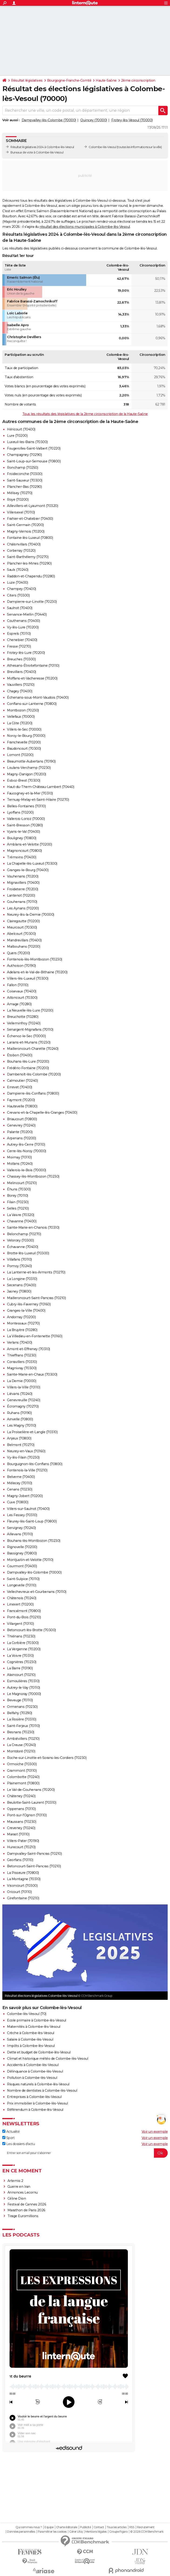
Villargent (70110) (20, 1624)
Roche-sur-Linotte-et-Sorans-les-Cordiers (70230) (46, 1758)
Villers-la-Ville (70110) (23, 1387)
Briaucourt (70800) (22, 1119)
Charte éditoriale (66, 2527)
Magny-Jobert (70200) (25, 1496)
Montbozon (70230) (23, 710)
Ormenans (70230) (22, 1707)
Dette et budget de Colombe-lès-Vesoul (39, 2052)
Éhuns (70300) (19, 1189)
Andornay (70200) (21, 1317)
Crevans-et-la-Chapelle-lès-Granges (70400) (42, 1112)
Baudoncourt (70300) (24, 748)
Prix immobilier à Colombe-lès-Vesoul (37, 2103)
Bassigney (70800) (22, 1553)
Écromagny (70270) (23, 1406)
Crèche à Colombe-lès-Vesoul (30, 2033)
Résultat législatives (27, 80)
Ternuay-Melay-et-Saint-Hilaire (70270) (38, 799)
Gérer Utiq (75, 2531)
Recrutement (146, 2527)
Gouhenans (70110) (22, 902)
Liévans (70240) (19, 1394)
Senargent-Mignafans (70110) (30, 1029)
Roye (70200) (17, 499)
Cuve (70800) (17, 1502)
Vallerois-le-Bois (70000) (26, 1170)
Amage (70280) (19, 1004)
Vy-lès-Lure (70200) (23, 627)
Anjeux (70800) (19, 1438)
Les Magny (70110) (21, 1425)
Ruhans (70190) (19, 1413)
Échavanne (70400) (22, 1247)
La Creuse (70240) (21, 1745)
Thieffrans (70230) (21, 1355)
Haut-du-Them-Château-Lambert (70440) (40, 787)
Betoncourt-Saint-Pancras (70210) (34, 1866)
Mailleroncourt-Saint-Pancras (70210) (36, 1298)
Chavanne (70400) (21, 1221)
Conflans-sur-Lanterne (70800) (32, 704)
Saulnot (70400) (19, 608)
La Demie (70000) (21, 1381)
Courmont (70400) (22, 1566)
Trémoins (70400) (21, 857)
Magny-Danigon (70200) (26, 774)
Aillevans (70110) (20, 1534)
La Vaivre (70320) (20, 1215)
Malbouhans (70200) (23, 946)
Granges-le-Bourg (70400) (27, 870)
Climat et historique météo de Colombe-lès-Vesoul (47, 2058)
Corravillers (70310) (22, 1362)
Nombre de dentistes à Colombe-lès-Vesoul (42, 2090)
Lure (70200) (17, 435)
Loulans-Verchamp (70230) (29, 768)
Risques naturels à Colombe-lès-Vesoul (38, 2084)
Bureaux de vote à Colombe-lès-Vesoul (36, 152)
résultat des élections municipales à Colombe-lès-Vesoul (85, 227)
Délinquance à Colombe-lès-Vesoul (35, 2071)
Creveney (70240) (21, 1828)
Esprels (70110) (19, 633)
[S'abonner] (85, 2153)
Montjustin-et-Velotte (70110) (30, 1560)
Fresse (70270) (19, 646)
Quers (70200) (18, 953)
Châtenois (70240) (21, 1598)
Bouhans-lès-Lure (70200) (28, 1061)
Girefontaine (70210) (23, 1898)
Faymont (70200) (21, 1100)
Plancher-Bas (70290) (24, 487)
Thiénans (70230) (21, 1636)
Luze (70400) (17, 582)
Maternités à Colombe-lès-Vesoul (33, 2027)
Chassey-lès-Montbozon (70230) (33, 1176)
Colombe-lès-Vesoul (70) (26, 2014)
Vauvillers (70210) (20, 685)
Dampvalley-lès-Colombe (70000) (49, 120)
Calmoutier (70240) (22, 1080)
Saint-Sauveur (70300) (24, 480)
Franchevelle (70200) (24, 742)
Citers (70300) (18, 595)
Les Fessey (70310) (22, 1515)
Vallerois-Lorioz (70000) (26, 819)
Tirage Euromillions (22, 2216)
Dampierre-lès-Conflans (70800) (33, 1093)
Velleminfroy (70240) (23, 1023)
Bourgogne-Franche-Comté (69, 80)
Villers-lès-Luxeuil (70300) (27, 978)
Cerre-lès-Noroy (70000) (26, 1151)
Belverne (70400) (21, 1477)
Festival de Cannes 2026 (26, 2204)
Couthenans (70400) (23, 621)
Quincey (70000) (93, 120)
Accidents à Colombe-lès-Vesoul (32, 2065)
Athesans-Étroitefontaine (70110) (33, 665)
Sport (8, 2138)
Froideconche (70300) (24, 474)
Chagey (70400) (19, 691)
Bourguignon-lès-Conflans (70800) (34, 1464)
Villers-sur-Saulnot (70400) (28, 1509)
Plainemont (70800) (23, 1783)
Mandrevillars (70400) (24, 940)
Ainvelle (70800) (20, 1419)
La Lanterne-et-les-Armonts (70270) (36, 1272)
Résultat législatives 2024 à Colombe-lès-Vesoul (42, 147)
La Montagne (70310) (24, 1879)
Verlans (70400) (19, 1342)
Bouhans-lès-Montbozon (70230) (33, 1541)
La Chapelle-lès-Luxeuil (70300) (32, 863)
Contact (99, 2527)
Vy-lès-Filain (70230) (23, 1457)
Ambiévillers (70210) (23, 1739)
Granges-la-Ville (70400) (26, 1310)
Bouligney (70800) (21, 838)
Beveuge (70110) (20, 1700)
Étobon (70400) (19, 1055)
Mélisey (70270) (19, 493)
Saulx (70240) (17, 570)
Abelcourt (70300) (21, 934)
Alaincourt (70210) (21, 1675)
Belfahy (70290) (19, 1713)
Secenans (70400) (21, 1285)
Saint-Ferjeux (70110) (23, 1726)
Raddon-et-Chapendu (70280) (31, 576)
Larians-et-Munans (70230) (29, 1042)
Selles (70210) (18, 1208)
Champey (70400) (21, 589)
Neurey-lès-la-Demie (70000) (30, 914)
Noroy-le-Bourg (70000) (26, 736)
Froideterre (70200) (22, 889)
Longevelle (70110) (21, 1585)
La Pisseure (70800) (23, 1873)
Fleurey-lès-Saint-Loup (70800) (32, 1521)
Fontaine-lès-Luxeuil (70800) (30, 538)
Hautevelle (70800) (22, 1106)
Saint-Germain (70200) (25, 525)
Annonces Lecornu (22, 2192)
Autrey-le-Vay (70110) (23, 1687)
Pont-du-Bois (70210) (24, 1617)
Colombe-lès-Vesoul (102, 147)
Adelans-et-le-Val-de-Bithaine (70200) (37, 972)
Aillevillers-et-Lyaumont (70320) (32, 506)
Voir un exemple (155, 2131)
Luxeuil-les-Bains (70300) (27, 442)
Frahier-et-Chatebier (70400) (30, 519)
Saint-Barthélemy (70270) (27, 557)
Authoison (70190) (21, 966)
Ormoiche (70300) (22, 1764)
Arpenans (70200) (21, 1138)
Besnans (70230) (20, 1732)
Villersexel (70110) (21, 512)
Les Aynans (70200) (23, 908)
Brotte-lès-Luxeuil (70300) (28, 1253)
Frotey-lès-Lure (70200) (26, 653)
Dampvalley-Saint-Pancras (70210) (34, 1853)
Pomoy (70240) (19, 1266)
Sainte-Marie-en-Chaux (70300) (32, 1374)
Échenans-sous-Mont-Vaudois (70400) (37, 697)
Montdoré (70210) (21, 1751)
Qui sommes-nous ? (29, 2527)
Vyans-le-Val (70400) (23, 831)
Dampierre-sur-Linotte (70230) (32, 602)
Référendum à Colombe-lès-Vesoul (35, 2110)
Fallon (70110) (17, 985)
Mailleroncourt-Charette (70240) (32, 1049)
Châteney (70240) (21, 1796)
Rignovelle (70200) (22, 1547)
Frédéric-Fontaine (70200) (28, 1068)
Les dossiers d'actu (18, 2144)
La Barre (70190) (20, 1668)
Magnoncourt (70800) (24, 851)
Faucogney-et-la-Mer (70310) (30, 793)
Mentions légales (96, 2531)
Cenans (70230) (19, 1489)
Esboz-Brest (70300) (23, 780)
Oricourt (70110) (19, 1892)
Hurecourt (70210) (21, 1847)
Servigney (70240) (21, 1528)
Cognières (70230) (21, 1662)
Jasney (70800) (19, 1291)
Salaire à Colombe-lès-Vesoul (30, 2039)
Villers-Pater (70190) (23, 1841)
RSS (131, 2527)
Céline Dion (16, 2198)
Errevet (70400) (19, 1087)
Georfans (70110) (20, 1860)
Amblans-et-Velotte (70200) (29, 844)
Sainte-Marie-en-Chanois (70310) (33, 1227)
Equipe (48, 2527)
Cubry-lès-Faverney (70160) (29, 1304)
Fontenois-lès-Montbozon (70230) (34, 959)
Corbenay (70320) (21, 550)
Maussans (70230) (21, 1822)
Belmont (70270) (20, 1445)
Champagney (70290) (24, 455)
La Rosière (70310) (21, 1719)
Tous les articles (117, 2527)
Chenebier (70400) (22, 640)
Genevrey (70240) (21, 1125)
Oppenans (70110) (21, 1809)
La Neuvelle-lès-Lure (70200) (30, 1010)
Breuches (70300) (21, 659)
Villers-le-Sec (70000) (24, 729)
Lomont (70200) (20, 755)
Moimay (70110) (19, 1157)
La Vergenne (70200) (24, 1649)
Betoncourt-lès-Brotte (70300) (31, 1630)
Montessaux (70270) (23, 1323)
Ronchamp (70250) (22, 467)
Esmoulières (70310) (23, 1681)
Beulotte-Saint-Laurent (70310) (31, 1802)
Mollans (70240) (20, 1163)
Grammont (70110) (22, 1770)
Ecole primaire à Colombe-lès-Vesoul (36, 2020)
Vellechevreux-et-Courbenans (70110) (36, 1592)
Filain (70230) (17, 1202)
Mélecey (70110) (19, 1483)
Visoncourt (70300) (22, 1885)
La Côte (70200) (19, 723)
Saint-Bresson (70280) (25, 825)
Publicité (85, 2527)
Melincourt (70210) (22, 1183)
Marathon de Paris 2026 (26, 2210)
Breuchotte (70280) (22, 1017)
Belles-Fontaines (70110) (26, 806)
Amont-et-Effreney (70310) (28, 1349)
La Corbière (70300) (23, 1643)
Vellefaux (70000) (21, 716)
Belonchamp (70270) (24, 1234)
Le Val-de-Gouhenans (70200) (31, 1790)
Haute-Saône (106, 80)
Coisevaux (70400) (21, 991)
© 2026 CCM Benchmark (146, 2531)
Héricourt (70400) (21, 429)
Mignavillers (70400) (23, 883)
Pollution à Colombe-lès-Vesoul (32, 2078)
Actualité (11, 2131)
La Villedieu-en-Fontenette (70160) (34, 1336)
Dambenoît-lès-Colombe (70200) (34, 1074)
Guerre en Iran (18, 2186)
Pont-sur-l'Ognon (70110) (27, 1815)
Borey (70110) (17, 1195)
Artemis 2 (15, 2181)
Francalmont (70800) (24, 1611)
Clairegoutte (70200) (23, 921)
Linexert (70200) (20, 1604)
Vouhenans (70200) (22, 876)
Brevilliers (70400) (21, 672)
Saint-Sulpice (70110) (23, 1579)
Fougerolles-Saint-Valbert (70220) (34, 448)
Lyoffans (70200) (20, 812)
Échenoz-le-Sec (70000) (26, 1036)
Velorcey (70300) (20, 1240)
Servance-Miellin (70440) (27, 614)
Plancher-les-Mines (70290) (29, 563)
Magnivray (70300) (22, 1368)
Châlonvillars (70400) (24, 544)
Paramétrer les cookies (52, 2531)
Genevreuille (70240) (23, 1400)
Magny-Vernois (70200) (25, 531)
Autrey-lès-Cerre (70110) (26, 1144)
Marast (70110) (18, 1834)
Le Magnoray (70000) (24, 1694)
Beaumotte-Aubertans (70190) (31, 761)
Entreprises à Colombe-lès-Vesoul (34, 2097)
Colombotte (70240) (23, 1777)
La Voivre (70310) (20, 1656)
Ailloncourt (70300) (22, 997)
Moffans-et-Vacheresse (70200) (32, 678)
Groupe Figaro (118, 2531)
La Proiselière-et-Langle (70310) (32, 1432)
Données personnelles (21, 2531)
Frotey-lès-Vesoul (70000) (132, 120)
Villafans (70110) (19, 1259)
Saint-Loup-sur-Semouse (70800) (34, 461)
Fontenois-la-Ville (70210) (27, 1470)
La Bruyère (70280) (22, 1330)
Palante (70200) (20, 1132)
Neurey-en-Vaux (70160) (26, 1451)
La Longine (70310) (22, 1279)
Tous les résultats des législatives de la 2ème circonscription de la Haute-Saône (85, 414)
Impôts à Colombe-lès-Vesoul (31, 2046)
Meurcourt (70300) (22, 927)
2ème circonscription (138, 80)
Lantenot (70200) (21, 895)
